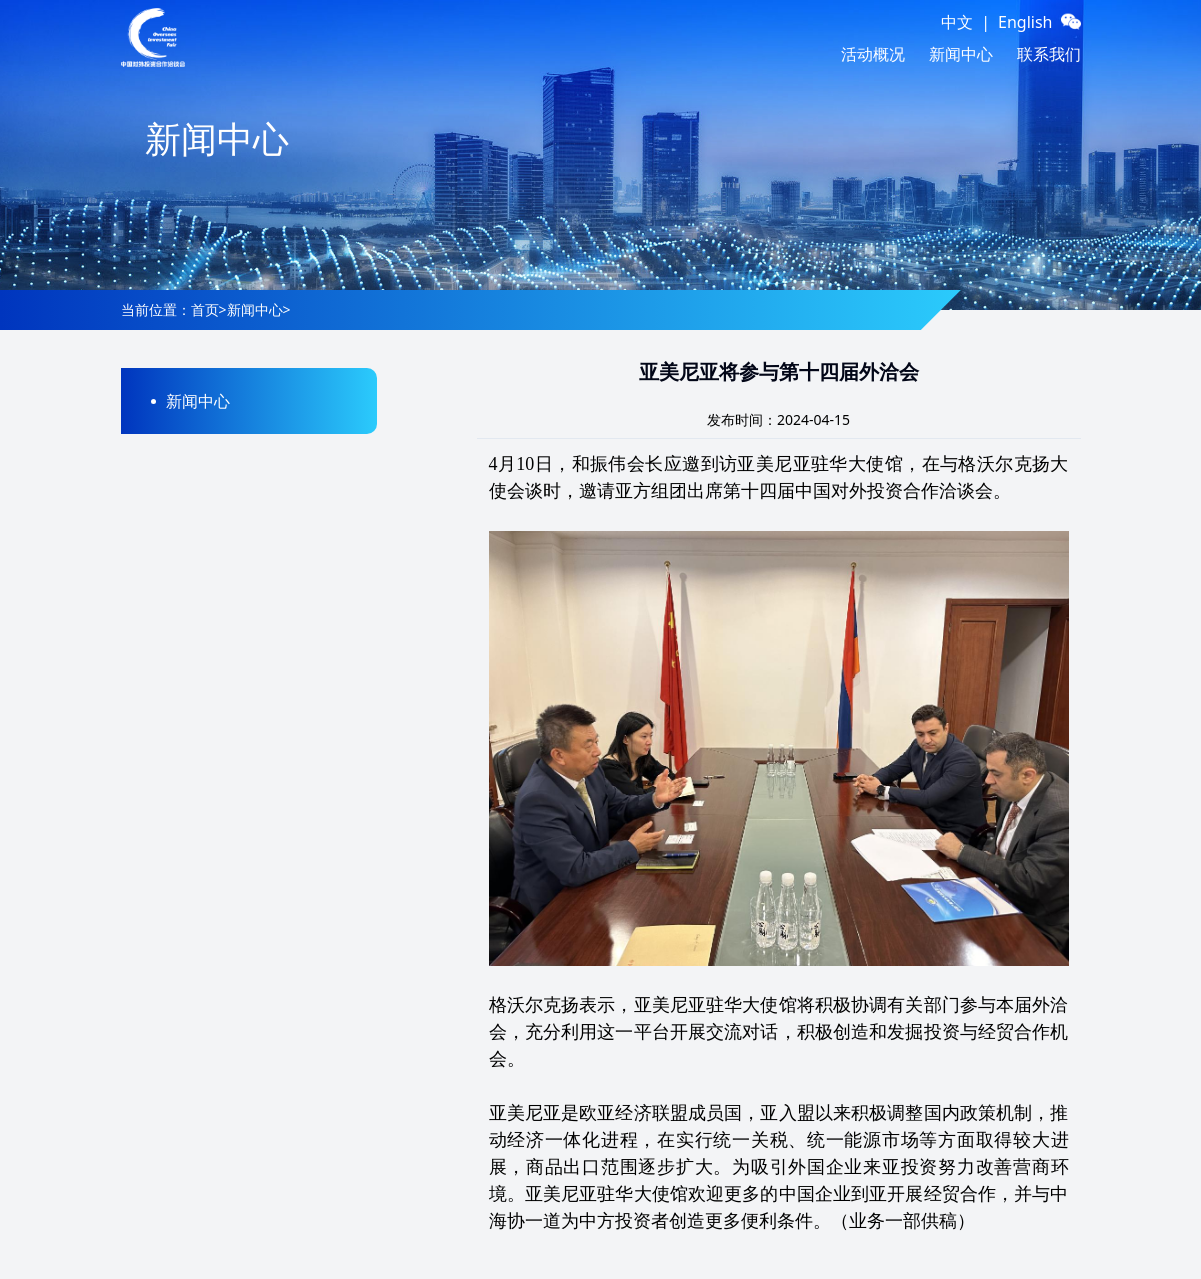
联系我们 (1049, 54)
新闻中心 (961, 54)
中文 (957, 22)
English (1025, 22)
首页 (205, 309)
